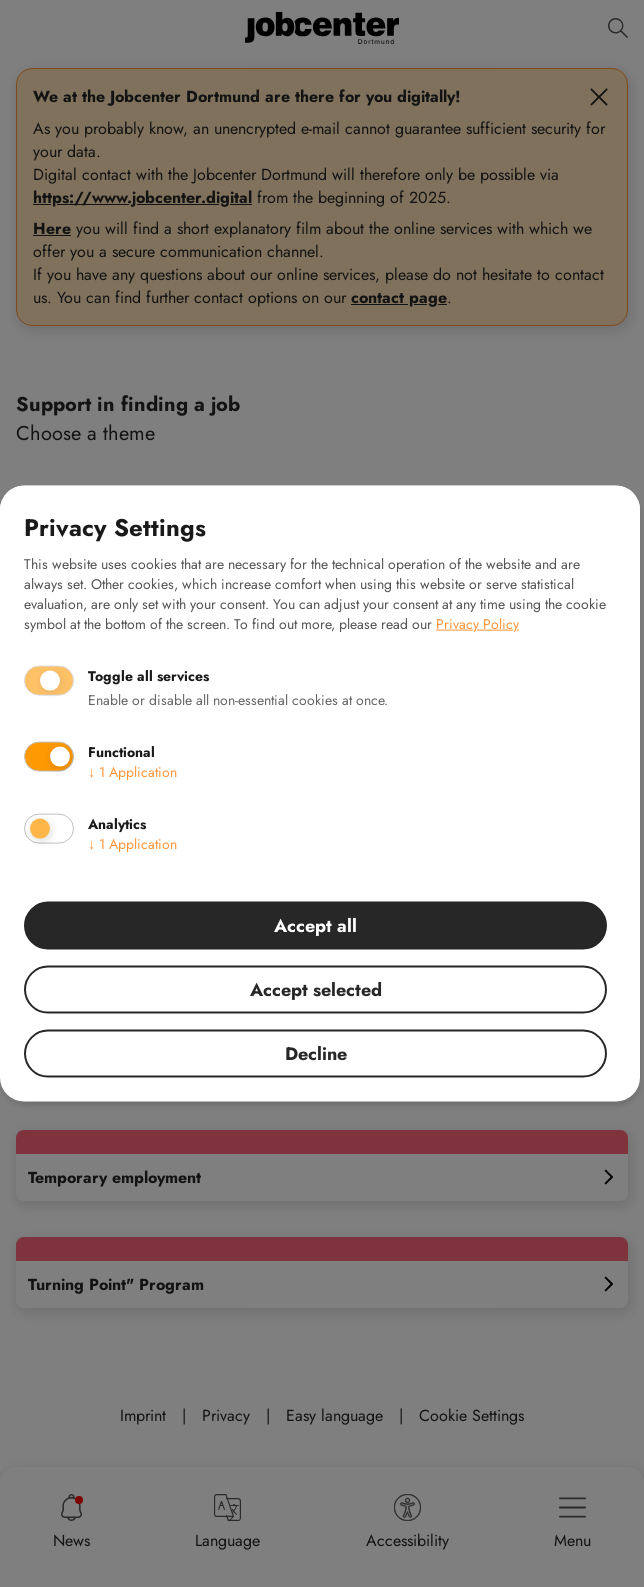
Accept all (315, 926)
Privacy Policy (477, 624)
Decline (316, 1054)
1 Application (132, 772)
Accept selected (316, 990)
